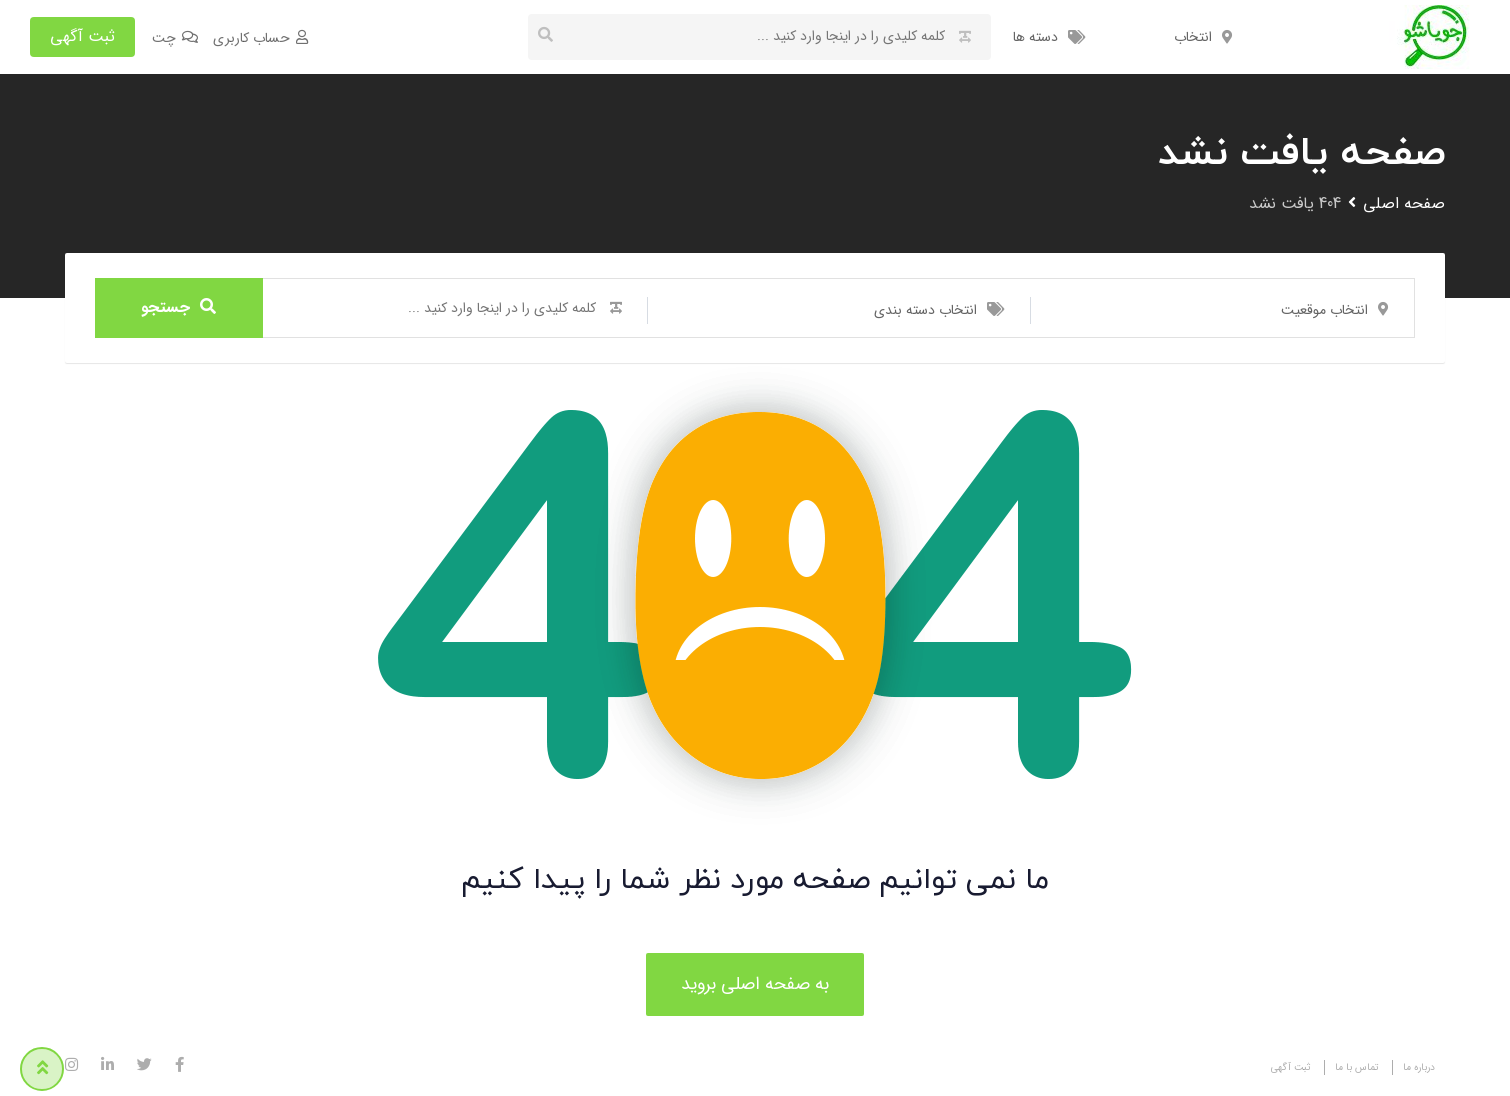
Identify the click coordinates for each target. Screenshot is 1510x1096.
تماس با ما (1357, 1067)
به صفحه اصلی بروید (755, 984)
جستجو (178, 307)
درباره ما (1419, 1067)
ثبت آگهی (82, 36)
